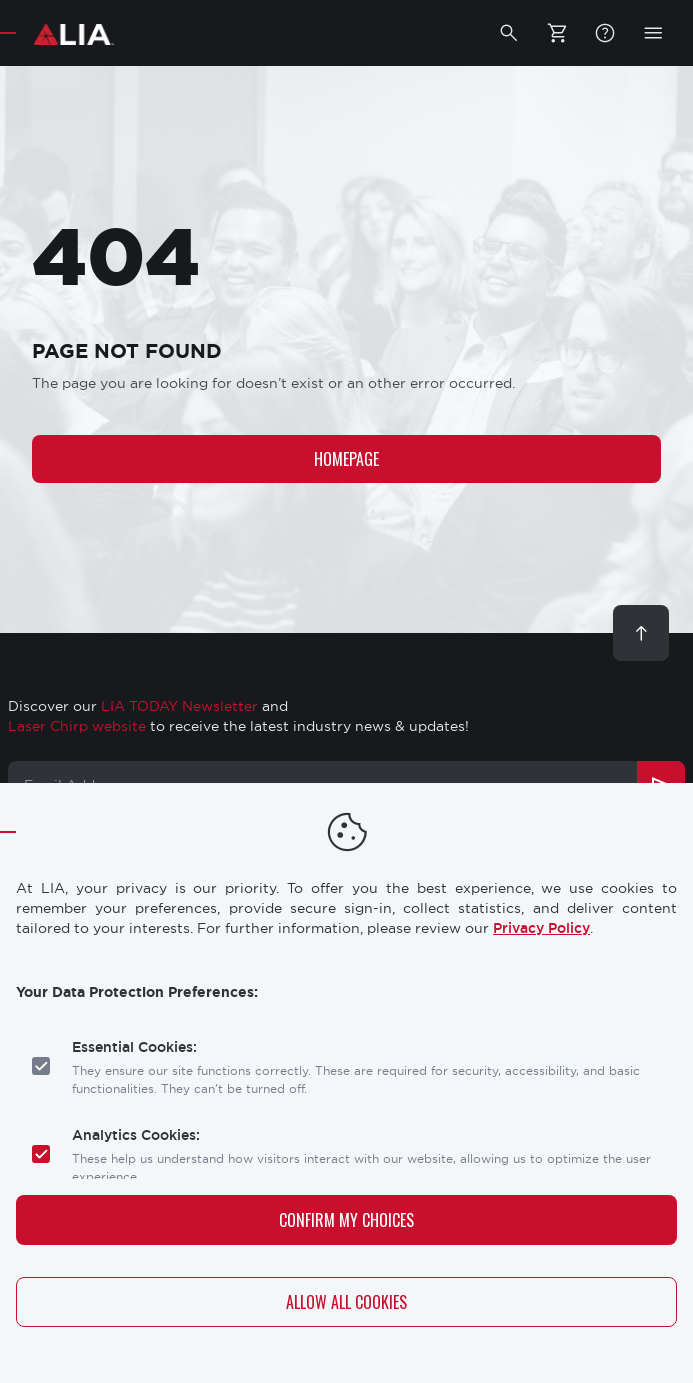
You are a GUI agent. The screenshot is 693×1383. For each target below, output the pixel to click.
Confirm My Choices (346, 1220)
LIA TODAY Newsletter (179, 706)
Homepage (346, 459)
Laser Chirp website (77, 726)
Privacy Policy (541, 928)
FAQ (605, 33)
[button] (509, 33)
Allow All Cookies (346, 1302)
